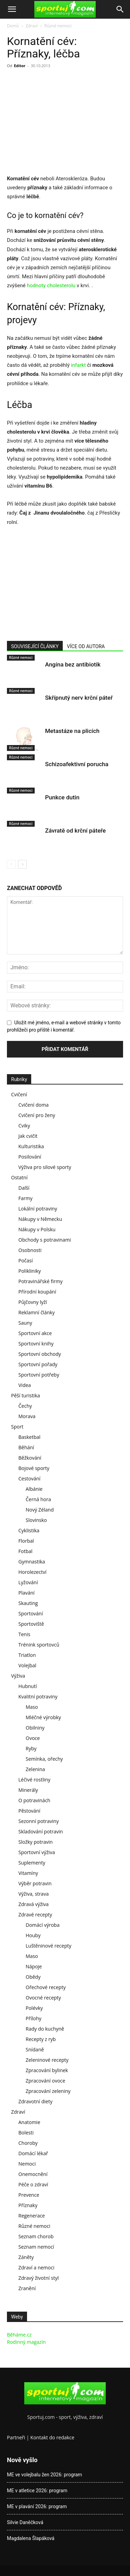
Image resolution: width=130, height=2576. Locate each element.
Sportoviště (31, 1624)
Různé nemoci (58, 26)
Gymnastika (31, 1561)
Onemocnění (32, 2174)
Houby (33, 1935)
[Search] (120, 9)
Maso (32, 1707)
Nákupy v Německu (40, 1219)
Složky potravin (35, 1842)
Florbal (26, 1541)
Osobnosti (30, 1250)
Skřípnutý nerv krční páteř (79, 697)
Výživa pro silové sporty (44, 1167)
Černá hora (38, 1499)
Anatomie (29, 2122)
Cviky (24, 1125)
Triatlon (27, 1655)
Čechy (25, 1406)
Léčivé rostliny (34, 1779)
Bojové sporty (33, 1468)
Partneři (16, 2437)
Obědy (33, 1977)
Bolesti (26, 2132)
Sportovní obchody (39, 1354)
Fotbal (25, 1551)
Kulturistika (31, 1146)
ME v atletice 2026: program (37, 2490)
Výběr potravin (35, 1883)
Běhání (26, 1447)
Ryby (31, 1748)
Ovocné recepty (43, 1997)
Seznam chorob (36, 2236)
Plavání (26, 1592)
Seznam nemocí (36, 2246)
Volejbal (27, 1665)
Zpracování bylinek (47, 2070)
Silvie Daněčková (25, 2522)
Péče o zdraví (33, 2184)
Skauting (28, 1603)
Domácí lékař (33, 2153)
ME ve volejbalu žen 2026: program (44, 2474)
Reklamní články (36, 1312)
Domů (13, 26)
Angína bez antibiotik (73, 664)
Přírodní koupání (37, 1291)
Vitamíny (28, 1873)
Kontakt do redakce (53, 2437)
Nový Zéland (40, 1509)
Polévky (34, 2008)
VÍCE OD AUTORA (86, 646)
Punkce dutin (62, 797)
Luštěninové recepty (48, 1945)
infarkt (79, 365)
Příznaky (27, 2205)
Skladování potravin (40, 1831)
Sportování (30, 1613)
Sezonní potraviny (38, 1821)
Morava (26, 1416)
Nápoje (34, 1966)
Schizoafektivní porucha (77, 764)
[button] (12, 9)
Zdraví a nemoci (36, 2267)
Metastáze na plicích (72, 730)
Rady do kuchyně (45, 2028)
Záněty (26, 2257)
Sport (17, 1426)
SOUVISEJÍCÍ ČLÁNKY (35, 646)
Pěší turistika (25, 1395)
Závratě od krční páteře (75, 830)
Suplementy (31, 1862)
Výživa (18, 1675)
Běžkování (29, 1457)
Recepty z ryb (41, 2039)
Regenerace (31, 2215)
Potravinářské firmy (40, 1281)
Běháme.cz (19, 2334)
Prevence (28, 2195)
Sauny (25, 1322)
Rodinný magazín (26, 2342)
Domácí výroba (43, 1925)
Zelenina (35, 1769)
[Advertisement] (65, 122)
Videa (24, 1385)
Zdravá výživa (33, 1904)
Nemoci (27, 2163)
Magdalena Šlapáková (30, 2538)
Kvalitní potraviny (38, 1696)
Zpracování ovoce (45, 2080)
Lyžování (28, 1582)
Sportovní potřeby (38, 1374)
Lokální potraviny (37, 1208)
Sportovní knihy (36, 1343)
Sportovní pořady (38, 1364)
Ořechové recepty (46, 1987)
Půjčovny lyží (32, 1302)
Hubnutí (27, 1686)
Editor (19, 65)
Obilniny (35, 1727)
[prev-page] (11, 864)
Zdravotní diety (35, 2101)
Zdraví (32, 26)
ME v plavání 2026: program (37, 2506)
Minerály (28, 1790)
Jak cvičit (27, 1136)
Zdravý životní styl (38, 2278)
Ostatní (19, 1177)
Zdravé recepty (35, 1914)
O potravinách (34, 1800)
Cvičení (19, 1094)
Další (23, 1188)
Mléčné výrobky (43, 1717)
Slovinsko (36, 1520)
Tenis (24, 1634)
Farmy (25, 1198)
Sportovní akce (35, 1333)
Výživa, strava (33, 1893)
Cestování (29, 1478)
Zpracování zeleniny (48, 2091)
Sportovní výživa (36, 1852)
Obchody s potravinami (44, 1239)
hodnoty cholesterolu (51, 285)
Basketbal (29, 1437)
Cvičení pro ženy (36, 1115)
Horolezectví (32, 1572)
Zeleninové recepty (47, 2060)
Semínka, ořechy (44, 1759)
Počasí (25, 1260)
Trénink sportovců (38, 1644)
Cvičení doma (33, 1104)
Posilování (29, 1156)
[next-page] (22, 864)
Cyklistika (29, 1530)
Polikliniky (29, 1271)
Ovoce (33, 1738)
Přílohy (33, 2018)
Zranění (27, 2288)
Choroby (28, 2143)
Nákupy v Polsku (36, 1229)
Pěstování (29, 1810)
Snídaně (35, 2049)
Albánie (34, 1489)
